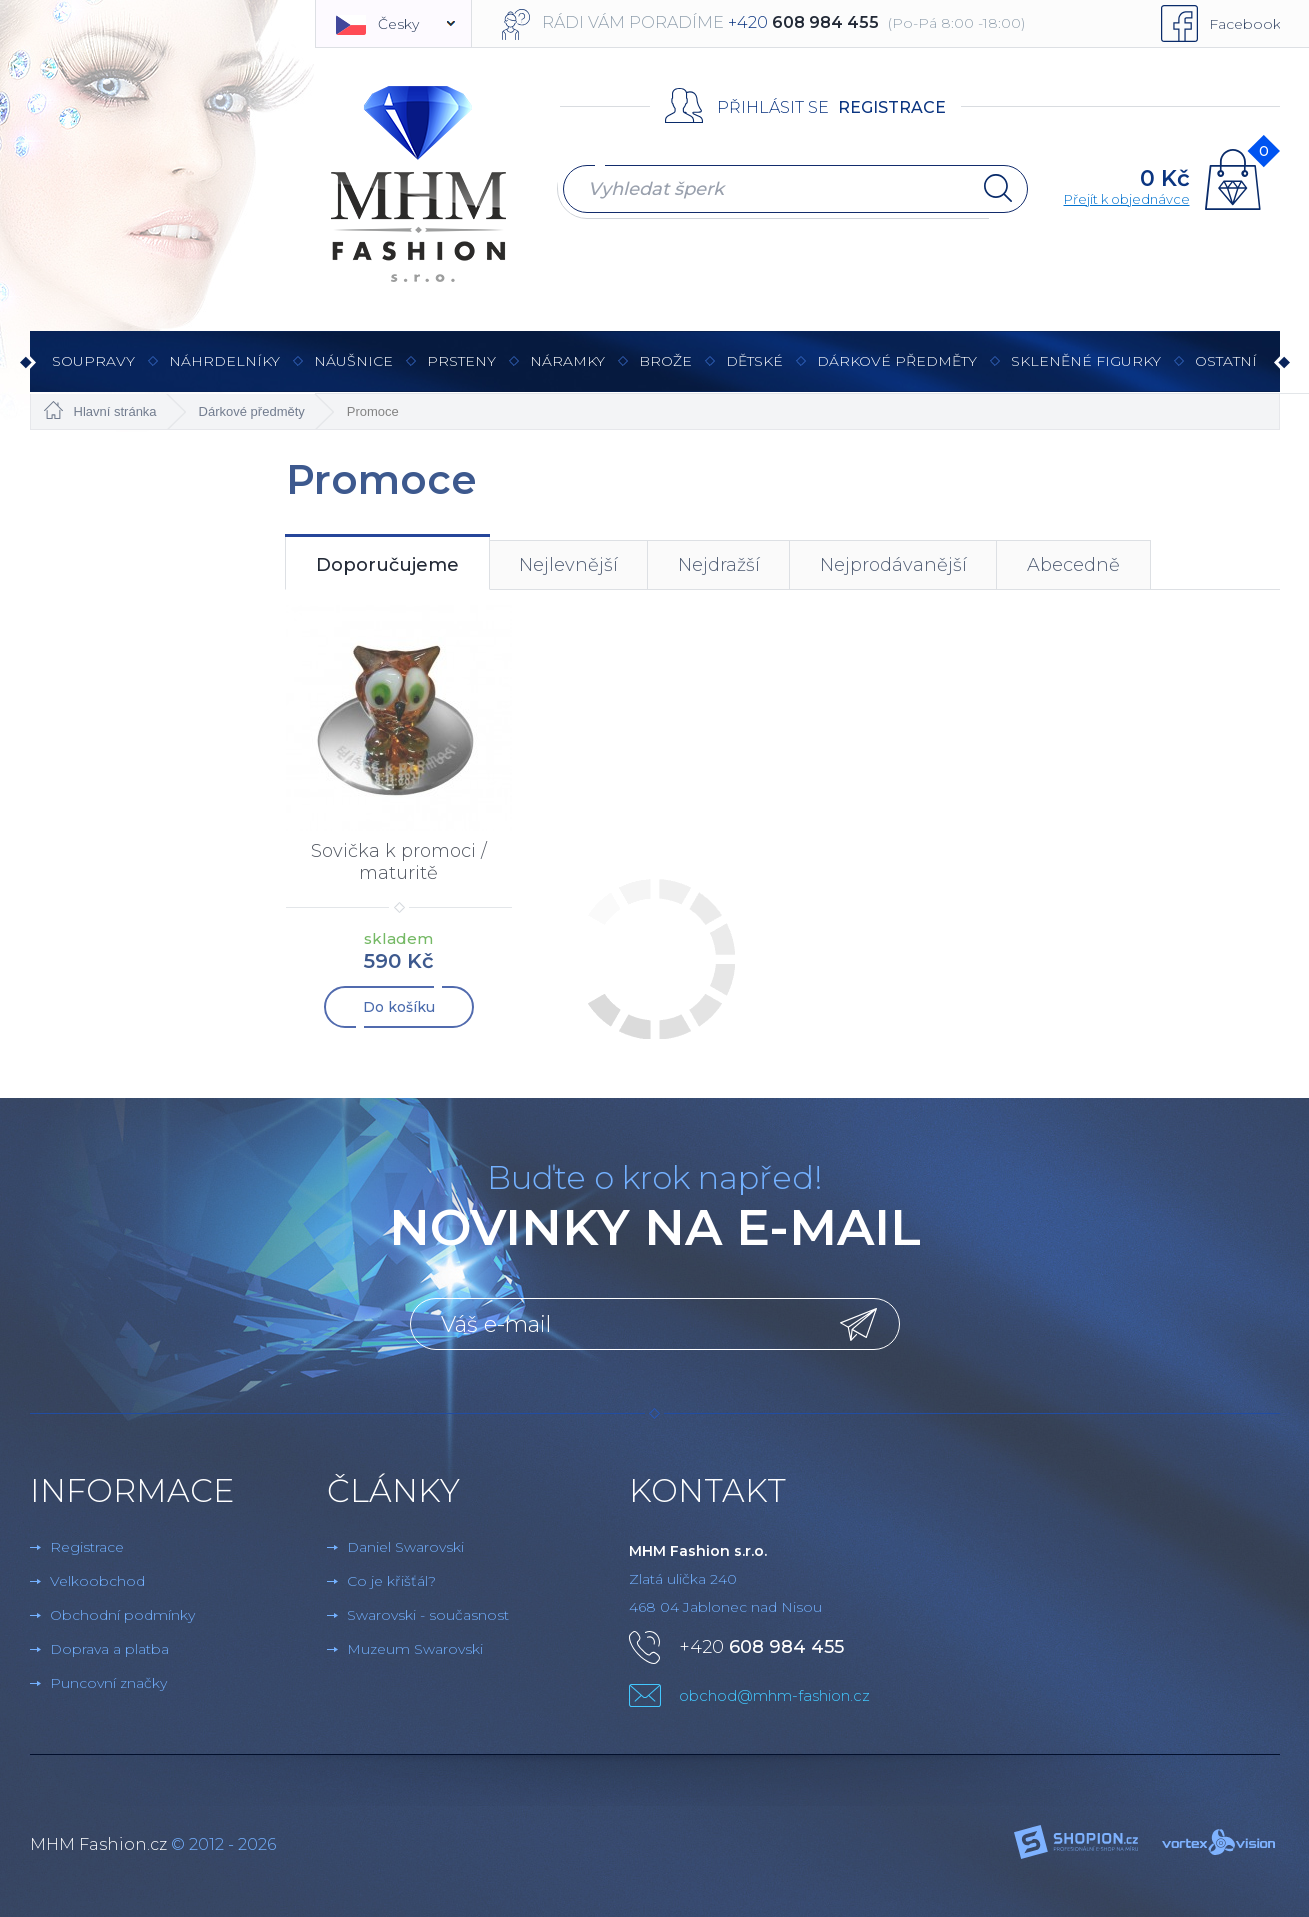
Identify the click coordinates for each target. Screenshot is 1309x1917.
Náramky (567, 371)
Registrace (892, 107)
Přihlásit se (773, 107)
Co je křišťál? (391, 1579)
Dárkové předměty (897, 371)
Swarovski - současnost (428, 1613)
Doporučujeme (387, 565)
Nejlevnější (568, 565)
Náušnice (353, 371)
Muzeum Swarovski (415, 1647)
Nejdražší (719, 565)
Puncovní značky (108, 1681)
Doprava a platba (109, 1647)
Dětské (754, 361)
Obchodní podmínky (122, 1613)
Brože (665, 361)
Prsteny (461, 371)
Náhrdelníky (224, 371)
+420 (761, 1645)
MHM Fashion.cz (98, 1842)
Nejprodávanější (893, 565)
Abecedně (1073, 565)
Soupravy (93, 371)
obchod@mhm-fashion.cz (774, 1693)
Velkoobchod (97, 1579)
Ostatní (1226, 371)
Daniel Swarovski (405, 1545)
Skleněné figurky (1086, 371)
